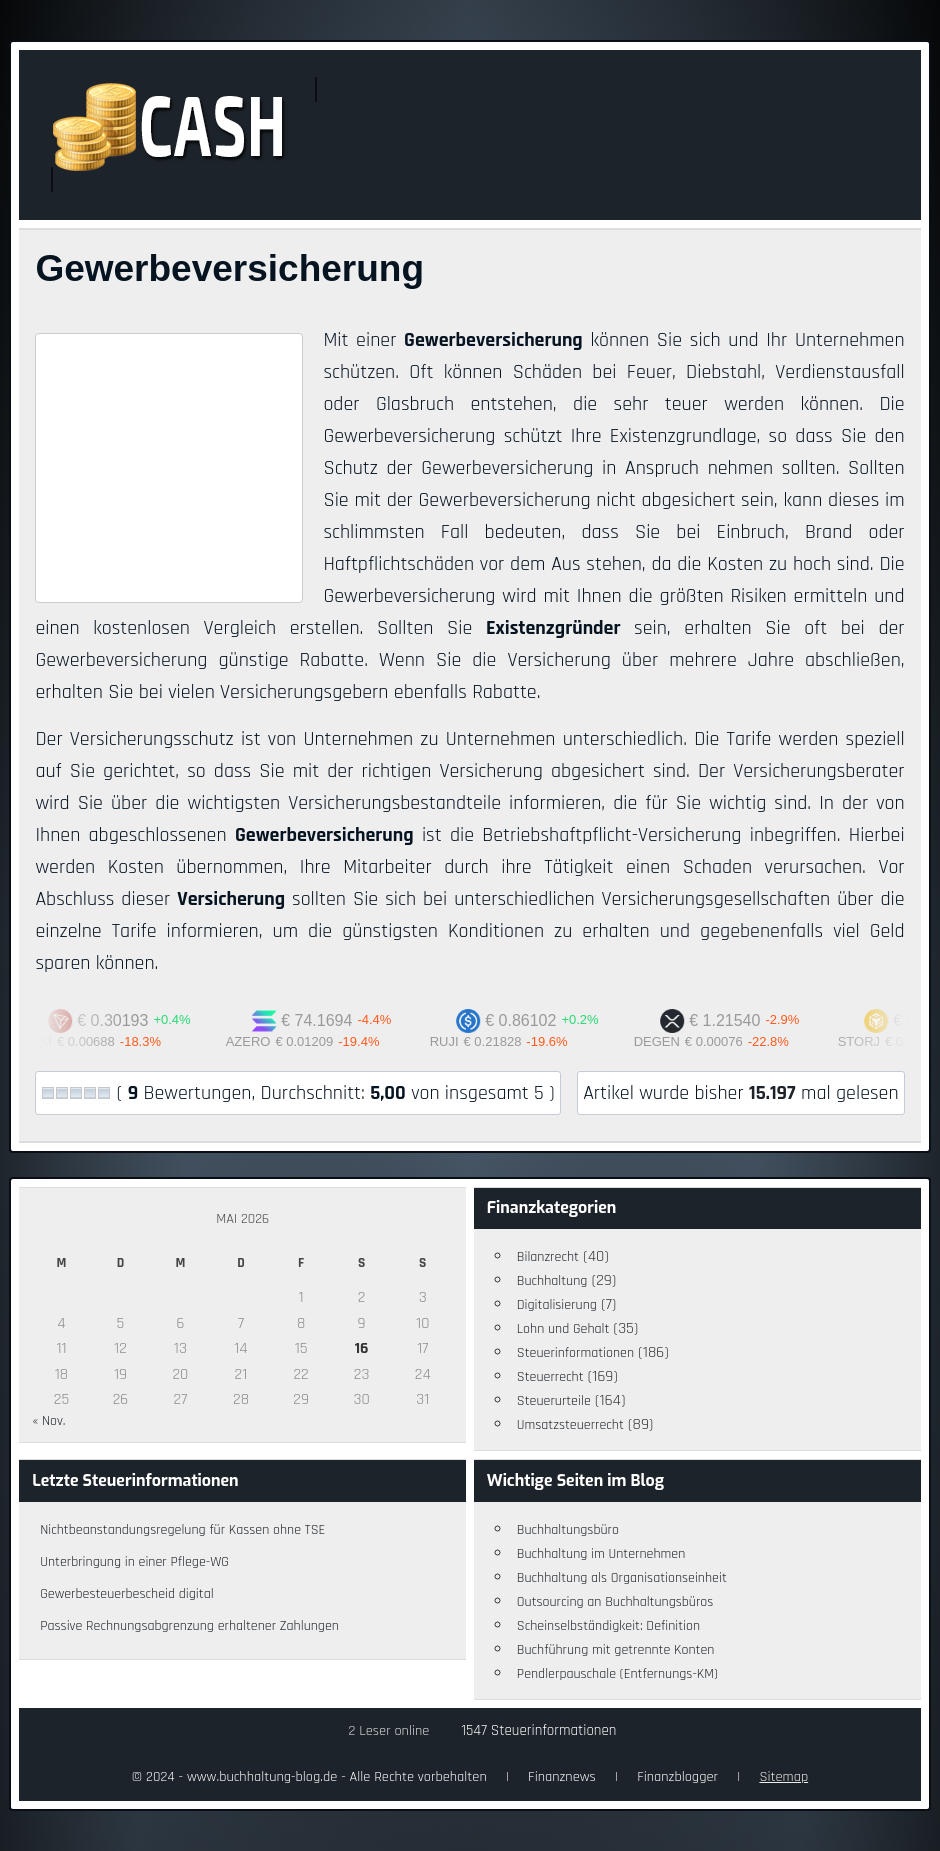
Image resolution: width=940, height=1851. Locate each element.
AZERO (264, 1041)
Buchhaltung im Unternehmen (601, 1554)
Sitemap (783, 1777)
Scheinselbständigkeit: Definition (608, 1626)
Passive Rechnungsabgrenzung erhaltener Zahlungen (189, 1626)
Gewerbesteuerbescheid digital (126, 1594)
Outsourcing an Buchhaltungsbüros (615, 1602)
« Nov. (48, 1421)
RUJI (460, 1041)
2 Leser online (389, 1731)
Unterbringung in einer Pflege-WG (134, 1562)
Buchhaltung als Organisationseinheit (622, 1578)
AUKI (53, 1041)
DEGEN (673, 1041)
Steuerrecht (550, 1377)
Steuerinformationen (575, 1353)
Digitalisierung (557, 1305)
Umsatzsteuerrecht (570, 1425)
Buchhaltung (552, 1281)
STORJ (875, 1041)
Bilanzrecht (548, 1257)
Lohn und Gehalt (563, 1329)
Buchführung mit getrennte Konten (616, 1650)
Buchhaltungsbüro (568, 1530)
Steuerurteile (554, 1401)
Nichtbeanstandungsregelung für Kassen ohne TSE (182, 1530)
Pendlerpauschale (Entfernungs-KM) (617, 1674)
